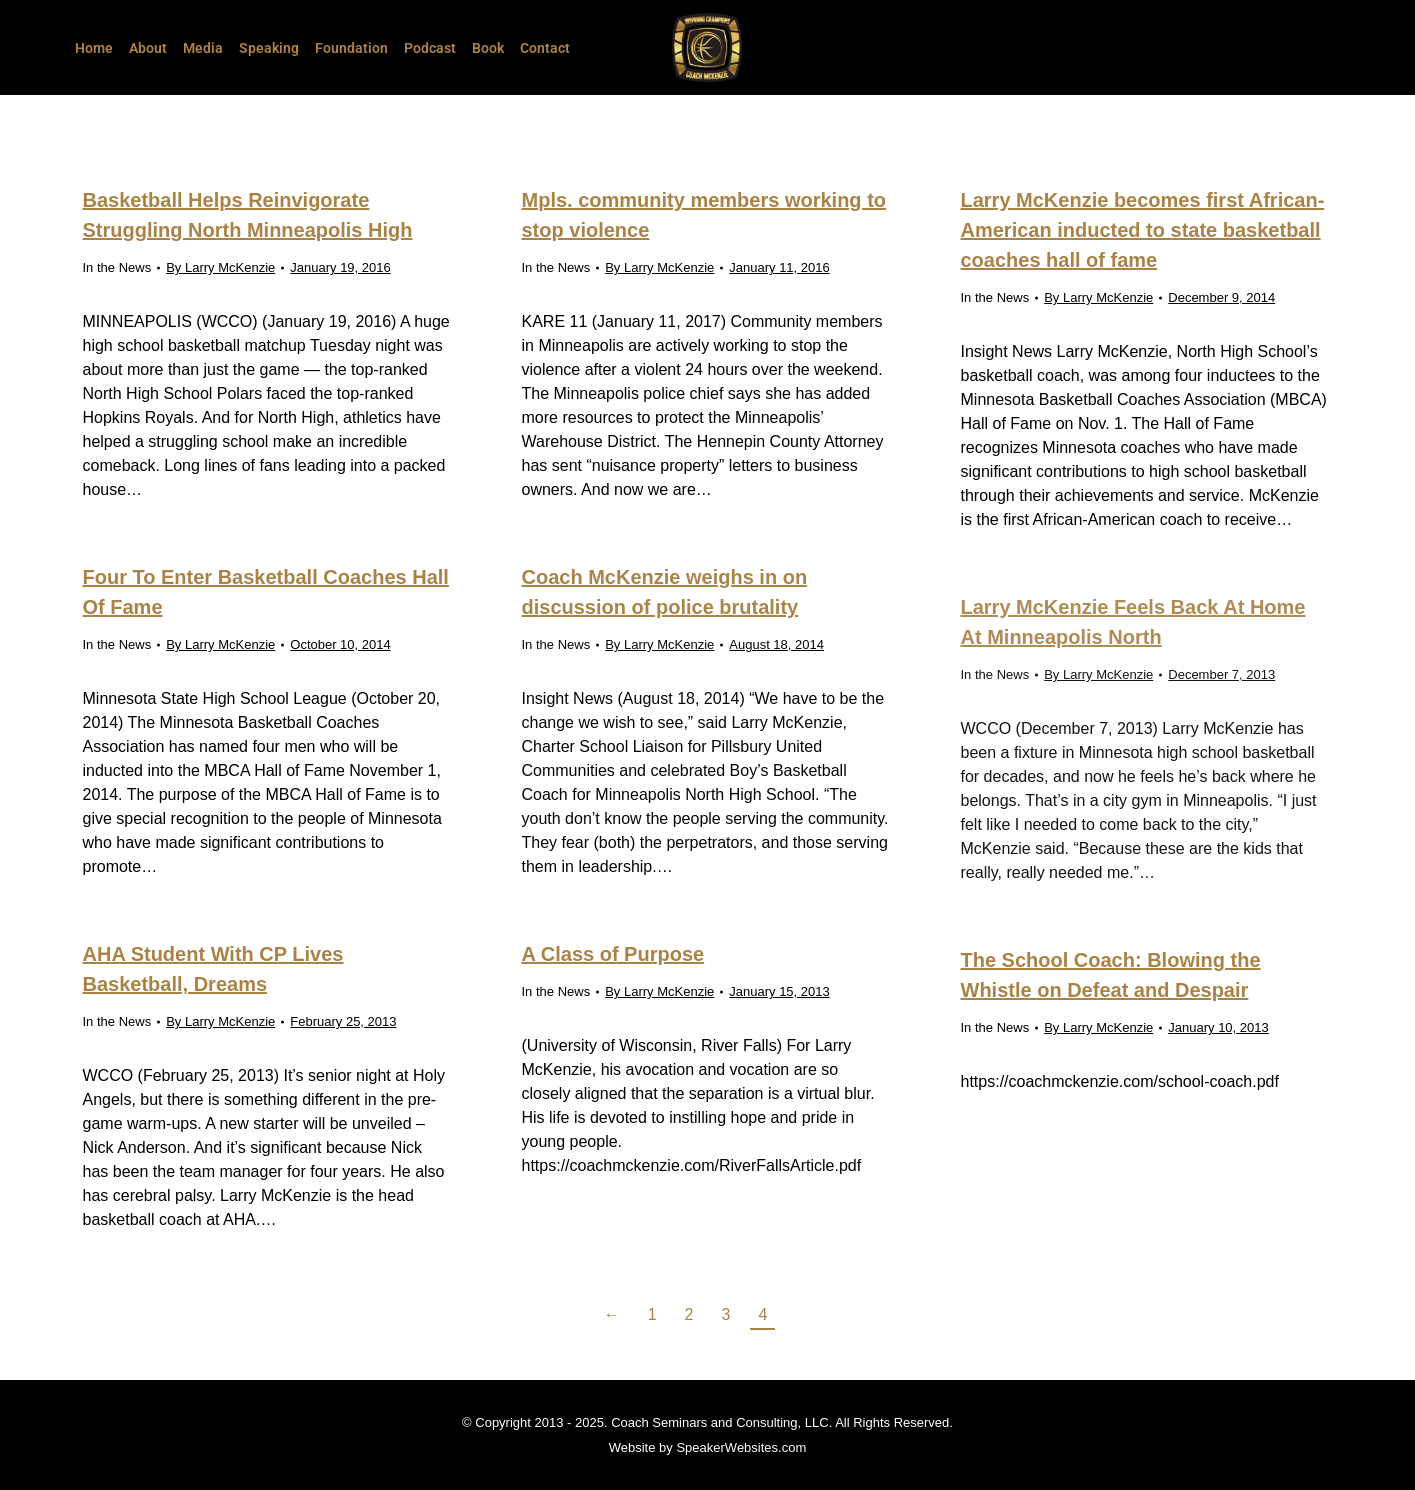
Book (488, 48)
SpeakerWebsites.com (741, 1447)
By (220, 267)
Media (203, 48)
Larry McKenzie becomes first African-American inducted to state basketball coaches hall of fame (1143, 230)
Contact (545, 48)
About (148, 48)
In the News (117, 267)
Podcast (430, 48)
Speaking (269, 48)
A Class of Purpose (613, 954)
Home (94, 48)
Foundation (351, 48)
